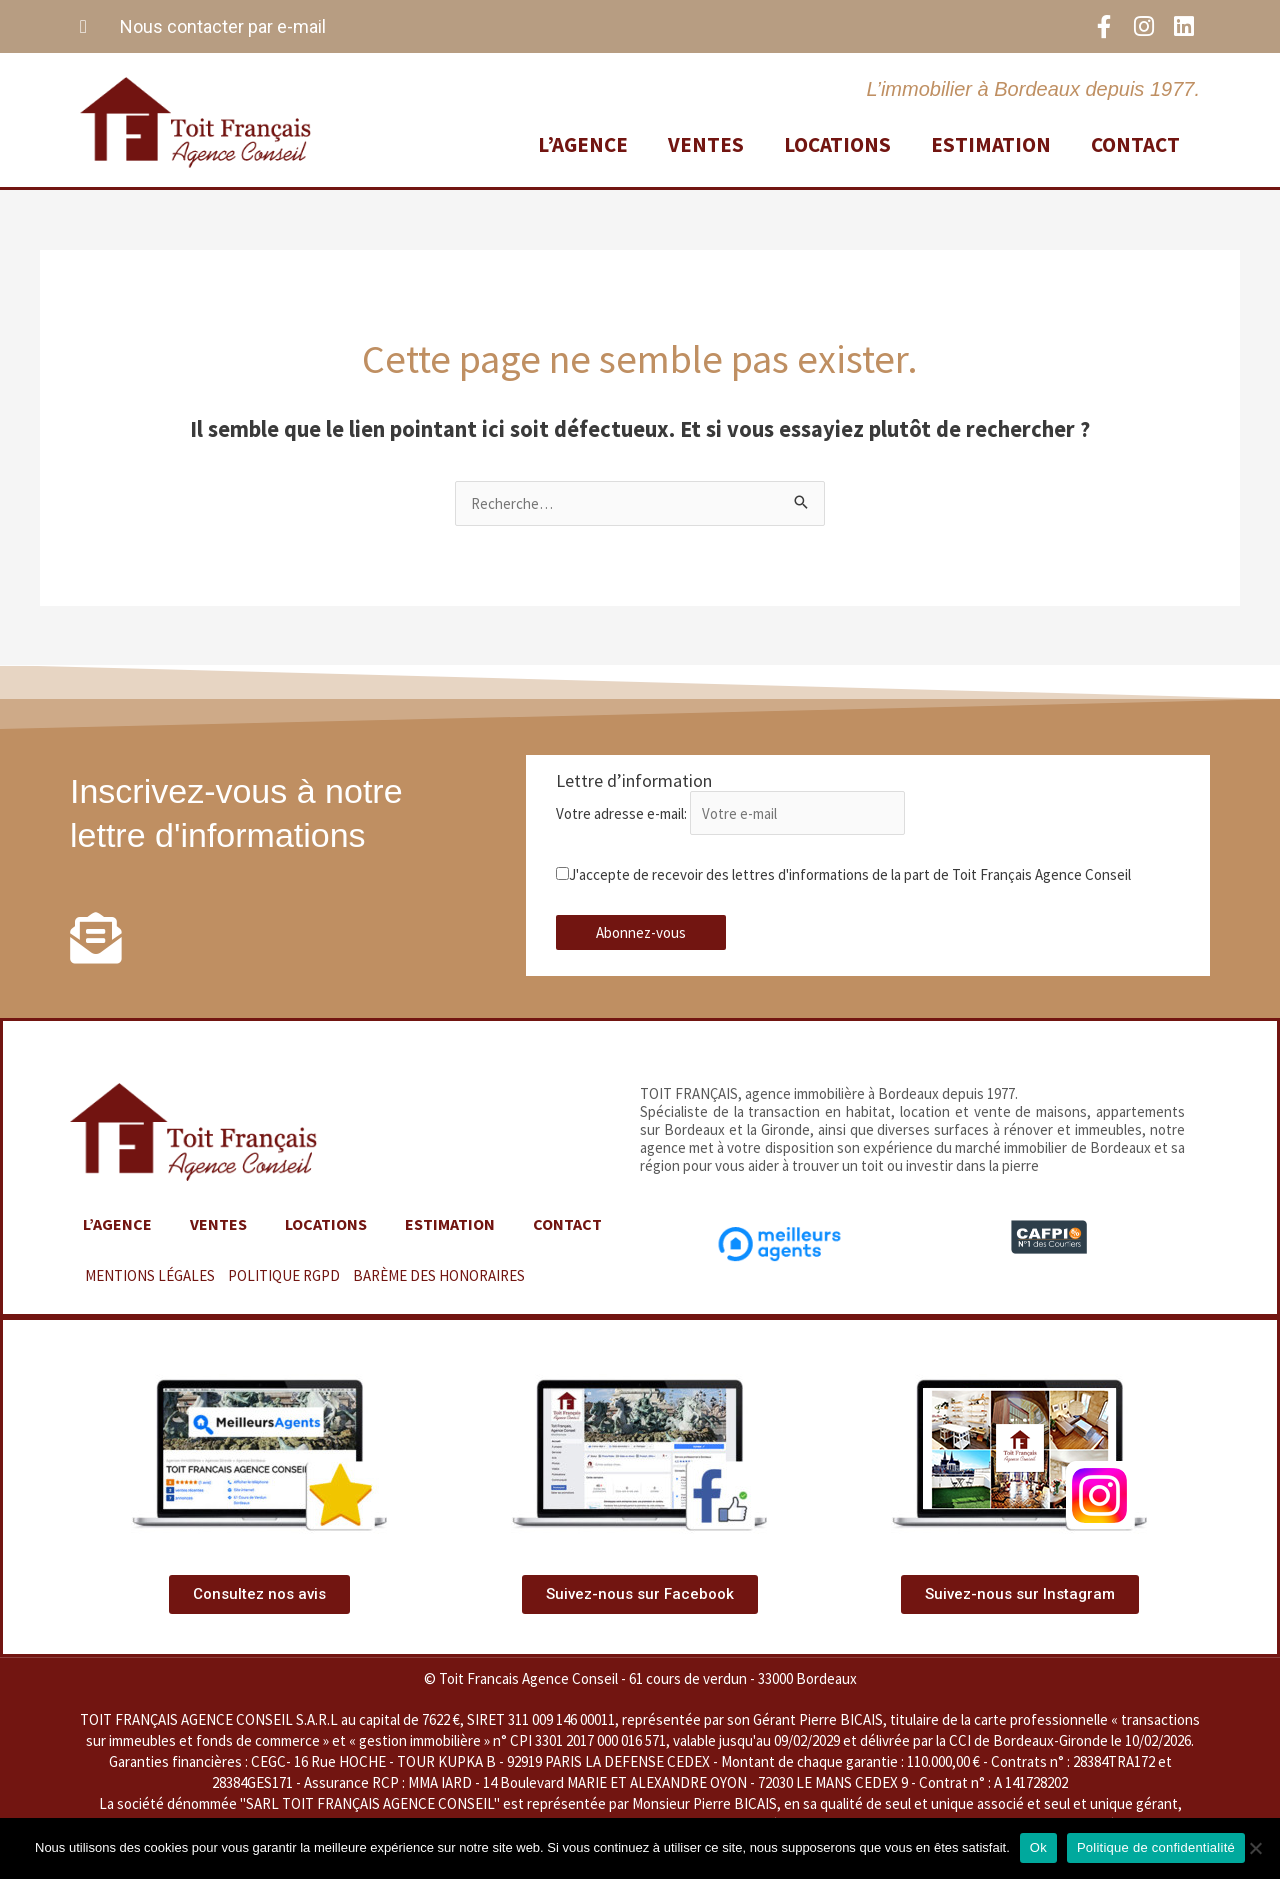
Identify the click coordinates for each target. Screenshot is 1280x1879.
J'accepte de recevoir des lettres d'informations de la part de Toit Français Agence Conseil (843, 874)
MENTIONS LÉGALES (150, 1275)
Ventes (706, 144)
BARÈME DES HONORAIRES (439, 1275)
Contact (1135, 144)
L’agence (583, 144)
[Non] (1255, 1848)
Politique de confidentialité (1156, 1847)
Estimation (991, 144)
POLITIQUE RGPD (284, 1275)
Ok (1038, 1847)
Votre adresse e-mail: (731, 813)
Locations (837, 144)
